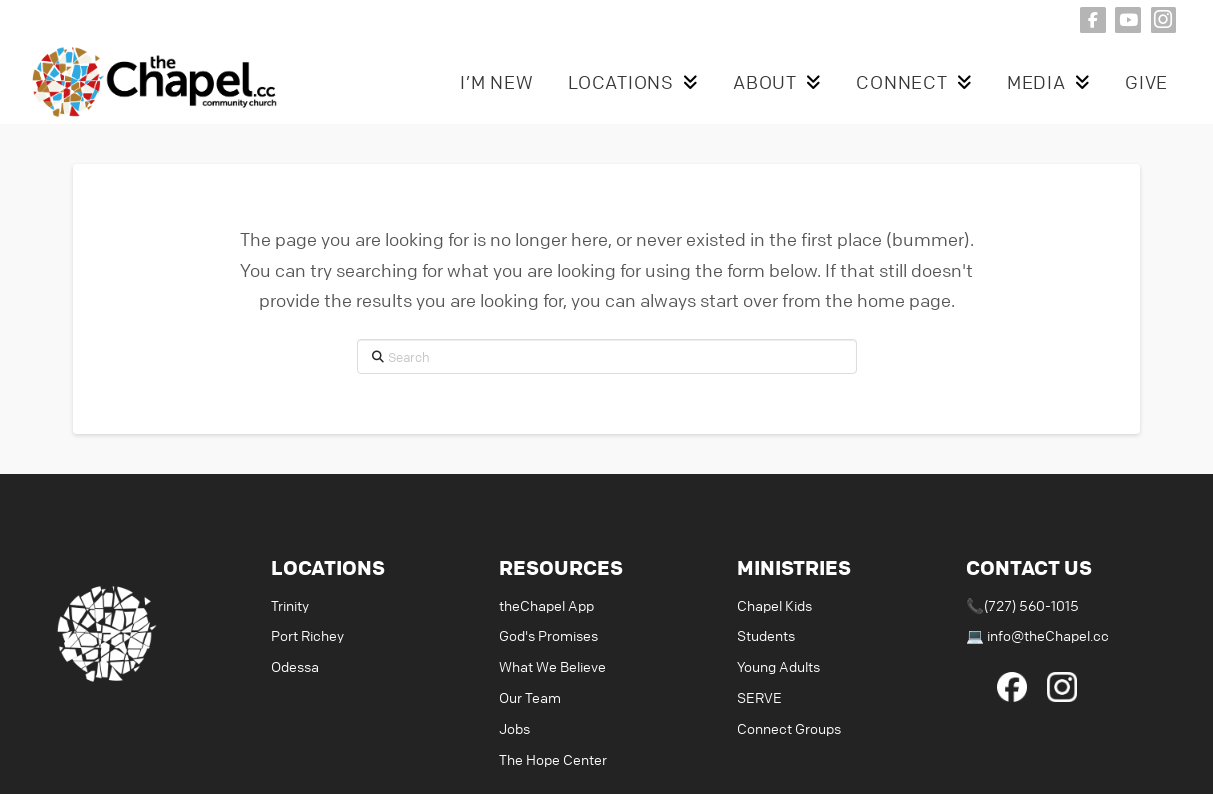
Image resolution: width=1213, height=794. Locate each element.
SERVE (759, 697)
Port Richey (307, 635)
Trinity (290, 605)
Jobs (514, 728)
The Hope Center (553, 759)
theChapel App (546, 605)
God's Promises (548, 635)
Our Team (530, 697)
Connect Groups (789, 728)
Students (766, 635)
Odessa (295, 666)
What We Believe (552, 666)
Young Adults (778, 666)
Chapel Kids (774, 605)
